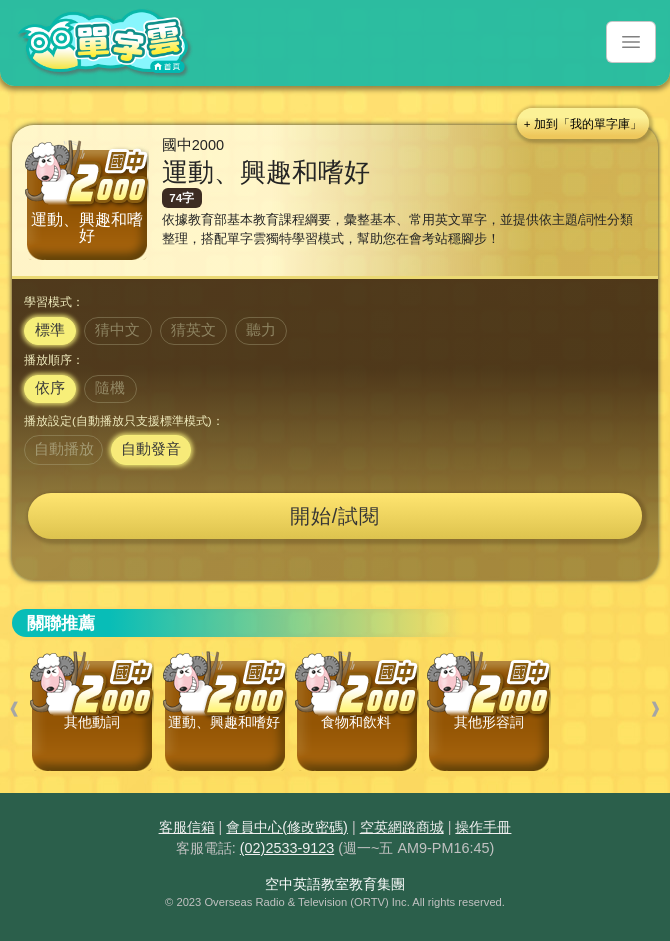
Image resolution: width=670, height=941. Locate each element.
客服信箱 (187, 827)
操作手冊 (483, 827)
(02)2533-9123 (287, 848)
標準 (50, 330)
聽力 (261, 330)
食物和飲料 (356, 722)
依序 (50, 388)
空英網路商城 (402, 827)
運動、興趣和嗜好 (224, 722)
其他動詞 (92, 722)
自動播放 (64, 449)
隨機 (110, 388)
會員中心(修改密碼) (287, 827)
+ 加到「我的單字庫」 (583, 123)
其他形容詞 (489, 722)
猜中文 (117, 330)
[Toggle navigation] (631, 42)
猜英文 (193, 330)
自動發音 (151, 449)
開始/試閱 (335, 516)
